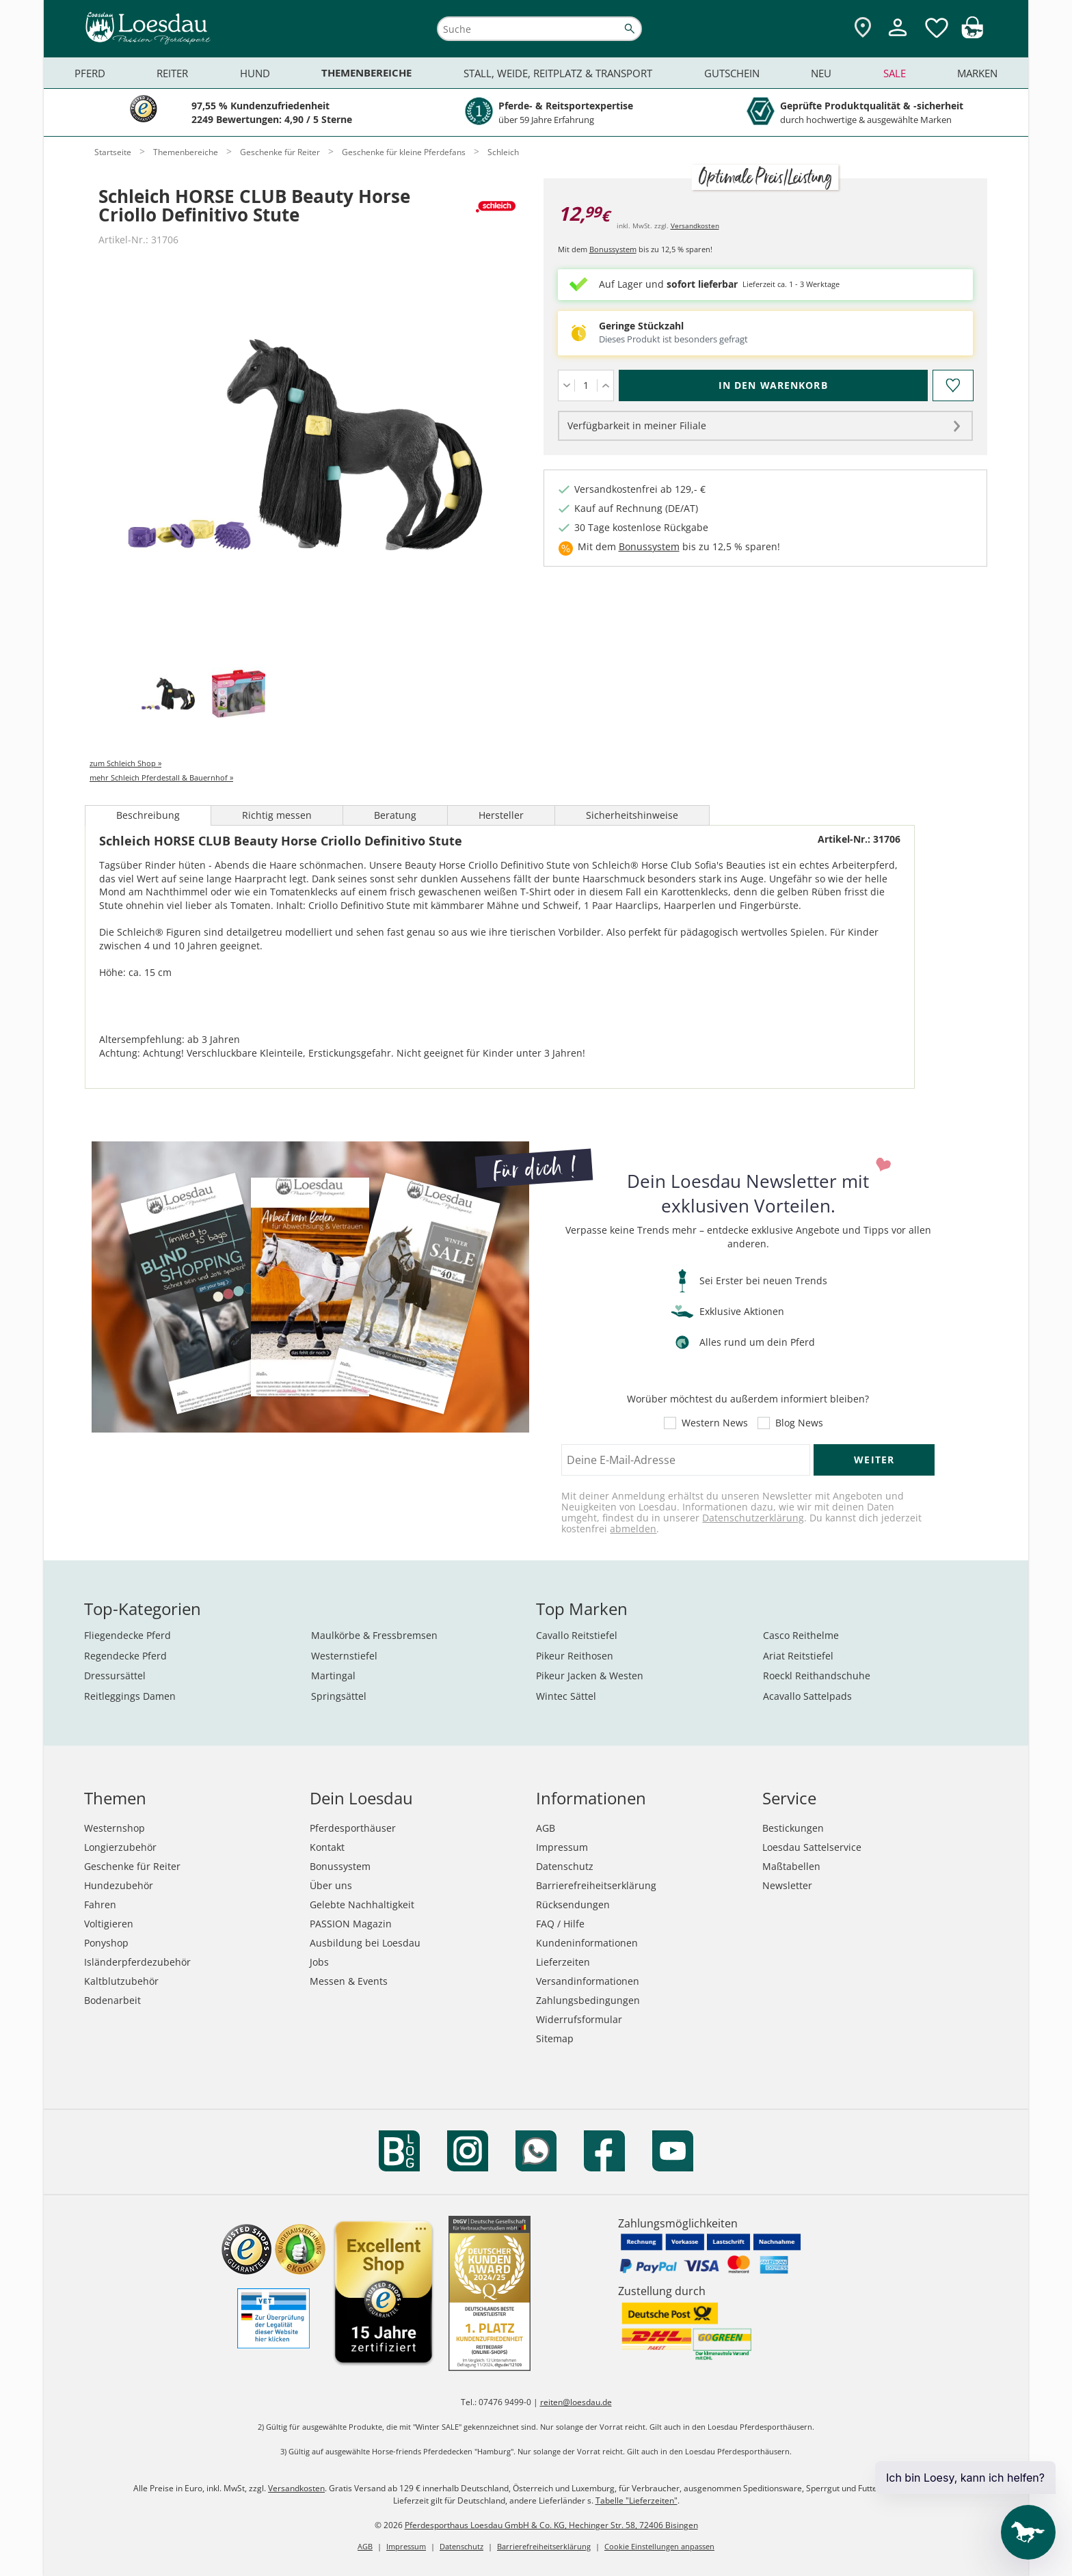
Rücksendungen (573, 1904)
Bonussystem (612, 249)
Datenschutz (564, 1866)
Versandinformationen (587, 1981)
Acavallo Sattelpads (807, 1696)
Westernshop (114, 1827)
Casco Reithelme (801, 1635)
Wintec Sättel (566, 1696)
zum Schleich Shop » (125, 763)
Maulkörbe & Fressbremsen (374, 1635)
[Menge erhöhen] (605, 385)
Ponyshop (106, 1942)
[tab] (168, 695)
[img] (972, 34)
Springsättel (338, 1696)
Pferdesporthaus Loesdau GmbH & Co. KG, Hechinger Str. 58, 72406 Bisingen (551, 2525)
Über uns (331, 1885)
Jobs (319, 1961)
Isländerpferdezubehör (137, 1961)
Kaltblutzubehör (121, 1981)
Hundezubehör (118, 1885)
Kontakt (327, 1847)
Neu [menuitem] (821, 73)
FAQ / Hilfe (560, 1923)
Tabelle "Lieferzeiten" (636, 2500)
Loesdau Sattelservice (811, 1847)
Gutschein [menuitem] (732, 73)
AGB (545, 1827)
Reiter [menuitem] (172, 73)
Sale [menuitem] (894, 73)
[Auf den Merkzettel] (952, 385)
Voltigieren (108, 1923)
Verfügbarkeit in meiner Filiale (636, 425)
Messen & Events (349, 1981)
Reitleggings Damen (130, 1696)
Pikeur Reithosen (574, 1655)
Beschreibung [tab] (148, 815)
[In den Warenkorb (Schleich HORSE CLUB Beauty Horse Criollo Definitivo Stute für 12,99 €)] (773, 385)
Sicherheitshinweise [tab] (632, 815)
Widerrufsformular (579, 2019)
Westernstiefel (344, 1655)
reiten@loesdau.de (576, 2402)
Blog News (799, 1423)
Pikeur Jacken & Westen (589, 1675)
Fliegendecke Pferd (127, 1635)
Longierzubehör (120, 1847)
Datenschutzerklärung (753, 1517)
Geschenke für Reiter (132, 1866)
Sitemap (555, 2038)
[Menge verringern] (566, 385)
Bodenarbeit (112, 2000)
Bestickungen (793, 1827)
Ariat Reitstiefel (798, 1655)
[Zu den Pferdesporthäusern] (863, 28)
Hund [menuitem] (255, 73)
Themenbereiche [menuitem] (366, 73)
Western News (715, 1423)
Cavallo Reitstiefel (576, 1635)
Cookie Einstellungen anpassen (659, 2546)
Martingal (333, 1675)
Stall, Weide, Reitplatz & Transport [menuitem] (558, 73)
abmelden (633, 1528)
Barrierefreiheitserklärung (596, 1885)
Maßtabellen (791, 1866)
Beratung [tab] (395, 815)
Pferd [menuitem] (90, 73)
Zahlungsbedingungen (588, 2000)
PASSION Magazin (351, 1923)
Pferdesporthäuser (353, 1827)
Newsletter (787, 1885)
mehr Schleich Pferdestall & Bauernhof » (161, 777)
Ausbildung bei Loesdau (365, 1942)
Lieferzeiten (563, 1961)
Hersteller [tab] (501, 815)
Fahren (100, 1904)
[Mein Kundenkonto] (897, 37)
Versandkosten (695, 225)
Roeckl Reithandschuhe (816, 1675)
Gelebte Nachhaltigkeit (362, 1904)
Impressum (562, 1847)
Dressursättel (115, 1675)
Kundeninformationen (587, 1942)
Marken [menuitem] (977, 73)
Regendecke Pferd (125, 1655)
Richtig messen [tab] (277, 815)
